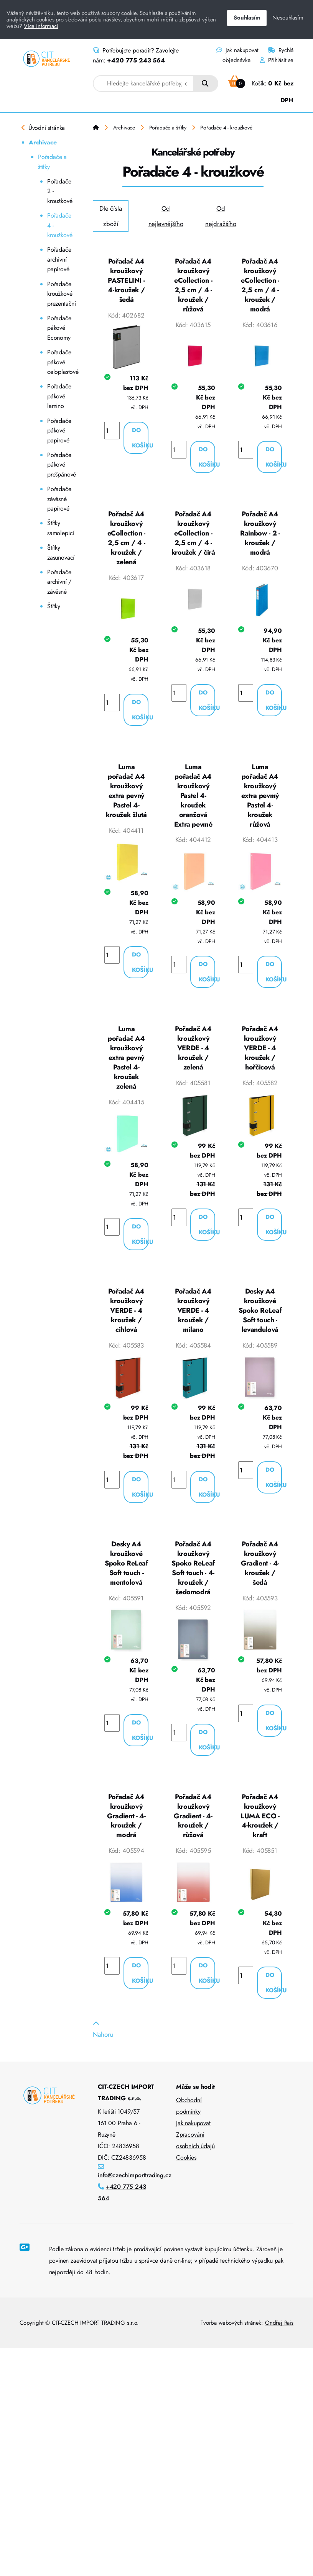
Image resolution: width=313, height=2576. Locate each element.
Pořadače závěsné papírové (59, 499)
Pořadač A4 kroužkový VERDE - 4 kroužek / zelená (193, 1056)
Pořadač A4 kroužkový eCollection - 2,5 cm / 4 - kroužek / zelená (126, 541)
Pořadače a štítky (52, 161)
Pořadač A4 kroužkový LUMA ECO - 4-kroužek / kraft (260, 1831)
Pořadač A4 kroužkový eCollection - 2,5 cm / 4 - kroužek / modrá (260, 285)
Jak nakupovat (237, 50)
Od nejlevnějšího (165, 216)
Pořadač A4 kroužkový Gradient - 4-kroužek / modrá (126, 1831)
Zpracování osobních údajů (195, 2158)
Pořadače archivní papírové (59, 259)
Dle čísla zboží (110, 216)
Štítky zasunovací (60, 552)
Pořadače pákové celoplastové (60, 362)
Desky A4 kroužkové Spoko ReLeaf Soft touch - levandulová (260, 1321)
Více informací (41, 26)
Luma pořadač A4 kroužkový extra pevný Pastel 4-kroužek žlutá (126, 796)
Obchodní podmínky (189, 2123)
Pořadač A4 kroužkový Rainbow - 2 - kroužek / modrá (260, 536)
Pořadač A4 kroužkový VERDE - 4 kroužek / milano (193, 1321)
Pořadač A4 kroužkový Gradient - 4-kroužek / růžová (193, 1831)
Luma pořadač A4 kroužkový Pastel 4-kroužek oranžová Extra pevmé (193, 801)
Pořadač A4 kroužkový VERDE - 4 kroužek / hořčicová (260, 1056)
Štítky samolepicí (60, 528)
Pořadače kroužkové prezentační (60, 294)
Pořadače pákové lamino (59, 396)
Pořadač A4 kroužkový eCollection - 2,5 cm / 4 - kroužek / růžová (193, 285)
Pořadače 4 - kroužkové (59, 225)
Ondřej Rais (279, 2340)
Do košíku (140, 440)
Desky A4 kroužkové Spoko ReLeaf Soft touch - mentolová (126, 1576)
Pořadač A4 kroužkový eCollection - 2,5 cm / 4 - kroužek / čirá (193, 536)
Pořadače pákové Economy (59, 328)
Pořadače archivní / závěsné (59, 582)
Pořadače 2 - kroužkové (59, 191)
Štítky (53, 606)
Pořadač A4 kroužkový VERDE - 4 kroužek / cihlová (126, 1321)
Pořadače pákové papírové (59, 430)
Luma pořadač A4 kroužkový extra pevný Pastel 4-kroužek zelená (126, 1066)
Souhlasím (247, 17)
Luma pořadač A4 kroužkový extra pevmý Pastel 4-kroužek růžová (260, 801)
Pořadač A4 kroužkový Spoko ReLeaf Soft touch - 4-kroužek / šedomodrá (193, 1581)
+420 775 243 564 (136, 60)
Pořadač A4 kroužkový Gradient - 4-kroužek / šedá (260, 1576)
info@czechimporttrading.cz (134, 2192)
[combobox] (143, 83)
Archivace (42, 142)
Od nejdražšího (220, 216)
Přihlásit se (276, 60)
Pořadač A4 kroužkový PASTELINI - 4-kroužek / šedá (126, 280)
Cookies (186, 2175)
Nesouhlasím (287, 17)
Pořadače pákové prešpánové (60, 464)
